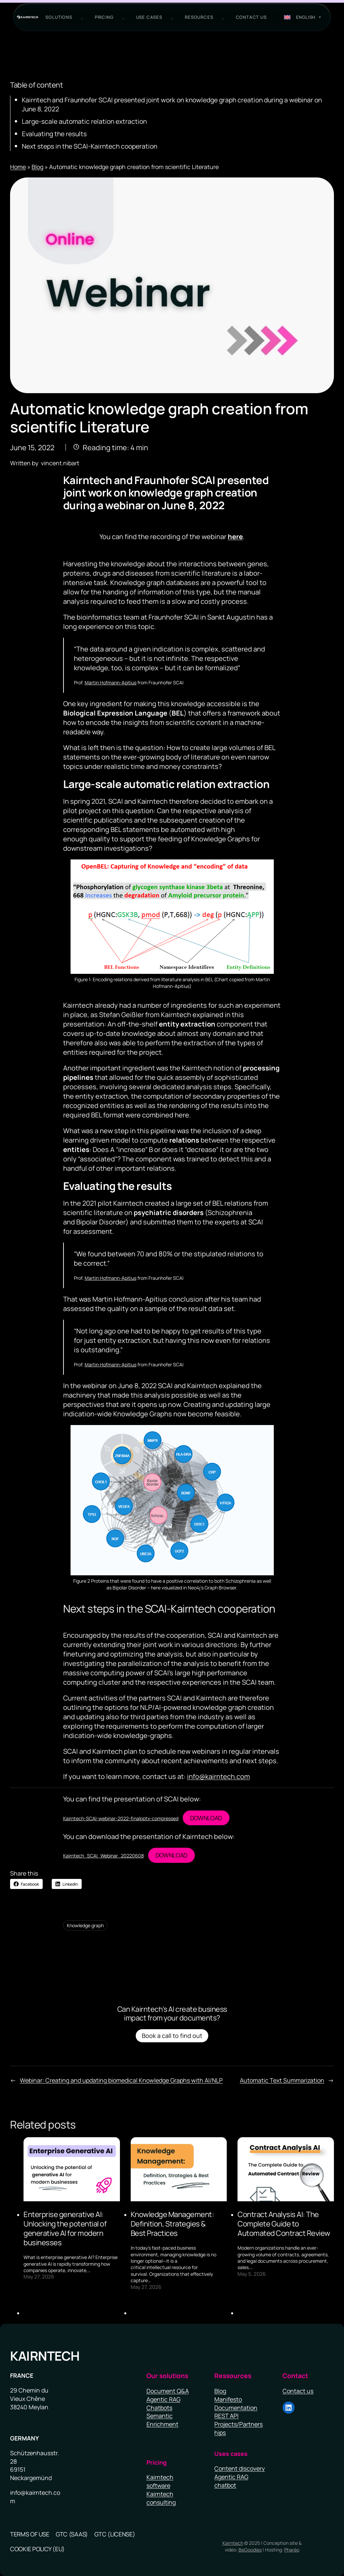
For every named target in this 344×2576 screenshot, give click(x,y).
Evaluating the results (54, 133)
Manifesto (228, 2399)
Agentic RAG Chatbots (163, 2403)
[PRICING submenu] (122, 17)
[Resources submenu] (221, 17)
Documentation (235, 2408)
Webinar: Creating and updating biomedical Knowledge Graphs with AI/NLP (121, 2080)
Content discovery (239, 2468)
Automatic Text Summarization (282, 2080)
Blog (37, 167)
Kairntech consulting (161, 2498)
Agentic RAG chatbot (231, 2481)
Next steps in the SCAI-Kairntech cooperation (89, 146)
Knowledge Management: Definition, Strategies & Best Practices (172, 2224)
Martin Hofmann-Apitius (110, 682)
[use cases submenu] (170, 17)
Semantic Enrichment (162, 2420)
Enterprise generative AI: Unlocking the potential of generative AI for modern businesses (65, 2228)
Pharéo (291, 2549)
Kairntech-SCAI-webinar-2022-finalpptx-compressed (120, 1818)
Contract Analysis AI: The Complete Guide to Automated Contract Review (284, 2224)
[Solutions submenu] (80, 17)
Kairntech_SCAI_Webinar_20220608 (103, 1855)
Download (206, 1818)
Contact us (298, 2391)
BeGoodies (250, 2549)
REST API (226, 2416)
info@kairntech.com (218, 1776)
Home (18, 167)
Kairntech (45, 2355)
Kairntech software (159, 2481)
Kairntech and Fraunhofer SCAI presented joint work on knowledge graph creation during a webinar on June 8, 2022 (172, 104)
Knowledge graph (85, 1925)
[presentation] (72, 2169)
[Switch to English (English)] (303, 17)
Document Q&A (167, 2391)
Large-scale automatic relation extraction (84, 121)
